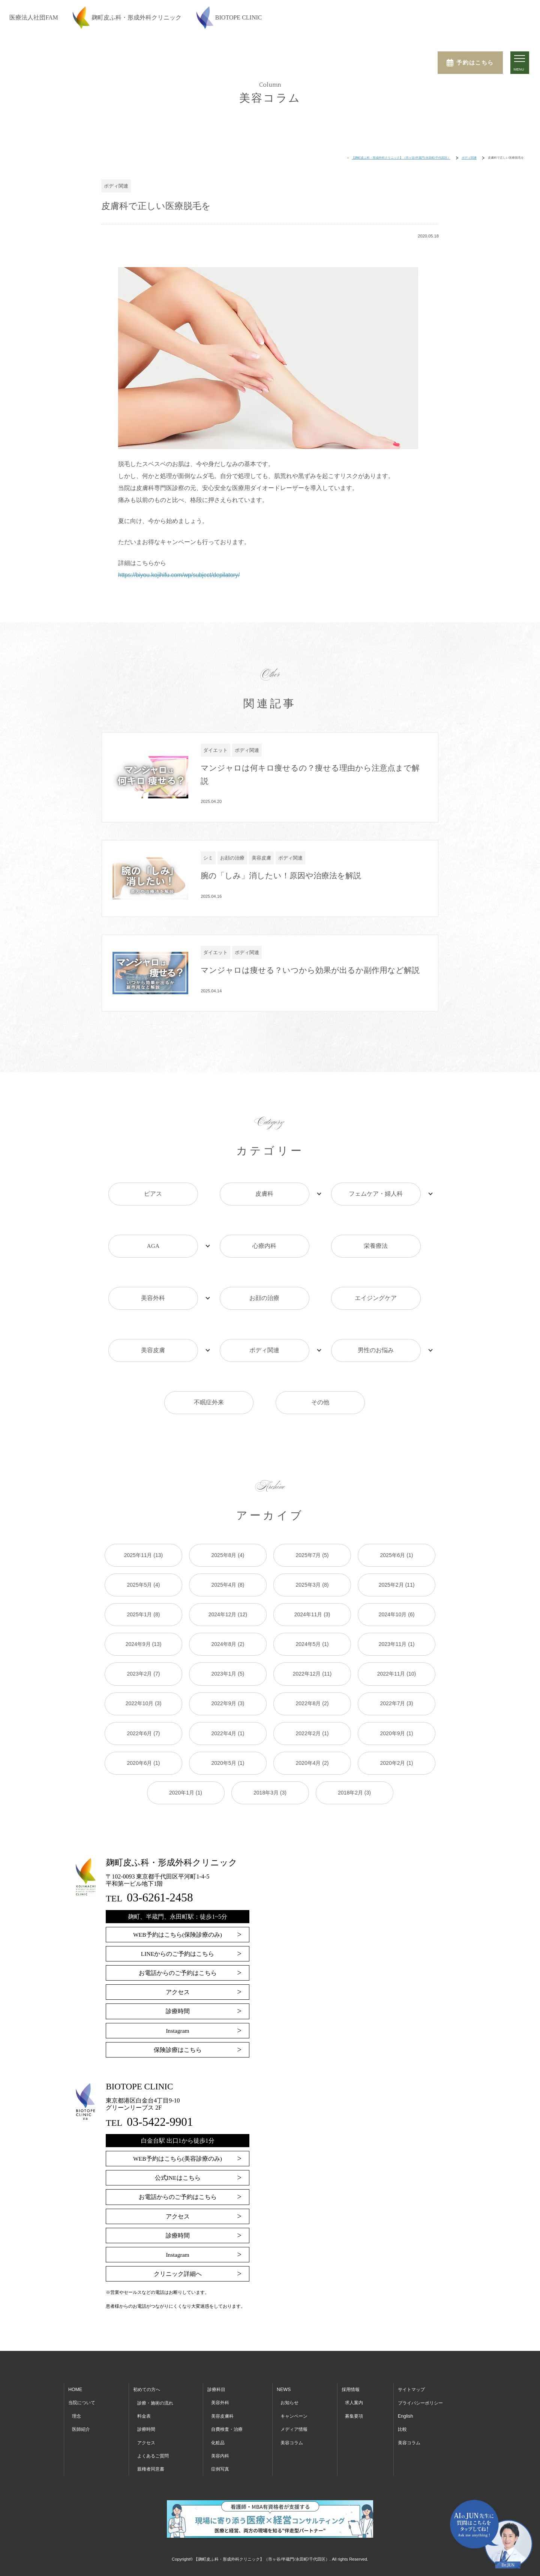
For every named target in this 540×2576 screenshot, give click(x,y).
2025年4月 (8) (228, 1522)
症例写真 (221, 2407)
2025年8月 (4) (228, 1493)
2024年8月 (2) (228, 1582)
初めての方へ (147, 2328)
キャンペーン (295, 2354)
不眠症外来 (209, 1353)
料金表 (144, 2354)
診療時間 (178, 1949)
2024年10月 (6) (396, 1552)
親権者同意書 (151, 2407)
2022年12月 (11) (312, 1612)
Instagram (178, 1969)
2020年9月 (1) (397, 1671)
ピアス (153, 1195)
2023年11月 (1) (396, 1582)
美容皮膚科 (223, 2354)
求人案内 (354, 2341)
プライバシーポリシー (421, 2341)
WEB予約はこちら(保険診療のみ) (177, 1873)
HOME (75, 2328)
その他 (320, 1353)
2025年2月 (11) (396, 1522)
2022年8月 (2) (312, 1641)
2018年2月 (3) (354, 1731)
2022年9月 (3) (228, 1641)
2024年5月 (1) (312, 1582)
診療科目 (217, 2328)
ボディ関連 (264, 1314)
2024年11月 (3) (312, 1552)
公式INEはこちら (177, 2116)
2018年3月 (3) (270, 1731)
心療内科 (264, 1235)
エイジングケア (376, 1274)
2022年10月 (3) (143, 1641)
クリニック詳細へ (178, 2212)
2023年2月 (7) (143, 1612)
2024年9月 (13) (143, 1582)
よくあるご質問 (154, 2394)
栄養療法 (376, 1235)
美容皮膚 (153, 1314)
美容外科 (153, 1274)
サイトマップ (411, 2328)
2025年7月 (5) (312, 1493)
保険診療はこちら (178, 1988)
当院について (83, 2341)
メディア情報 (295, 2367)
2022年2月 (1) (312, 1671)
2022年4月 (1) (228, 1671)
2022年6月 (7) (143, 1671)
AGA (153, 1235)
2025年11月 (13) (144, 1493)
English (404, 2354)
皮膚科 (264, 1195)
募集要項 (354, 2354)
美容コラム (292, 2381)
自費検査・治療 (228, 2367)
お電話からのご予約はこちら (178, 1911)
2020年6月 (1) (143, 1701)
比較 (401, 2367)
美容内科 (221, 2394)
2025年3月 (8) (312, 1522)
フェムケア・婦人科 (376, 1195)
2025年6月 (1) (397, 1493)
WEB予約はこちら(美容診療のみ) (177, 2097)
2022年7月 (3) (397, 1641)
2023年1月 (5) (228, 1612)
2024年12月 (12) (228, 1552)
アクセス (178, 1930)
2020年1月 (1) (185, 1731)
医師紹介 (82, 2367)
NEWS (284, 2328)
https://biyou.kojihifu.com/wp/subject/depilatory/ (180, 575)
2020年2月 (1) (397, 1701)
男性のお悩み (376, 1314)
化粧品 (218, 2381)
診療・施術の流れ (156, 2341)
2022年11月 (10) (397, 1612)
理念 (77, 2354)
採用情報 (351, 2328)
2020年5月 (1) (228, 1701)
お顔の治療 (264, 1274)
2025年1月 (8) (143, 1552)
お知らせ (290, 2341)
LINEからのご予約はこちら (177, 1892)
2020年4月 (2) (312, 1701)
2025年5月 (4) (143, 1522)
